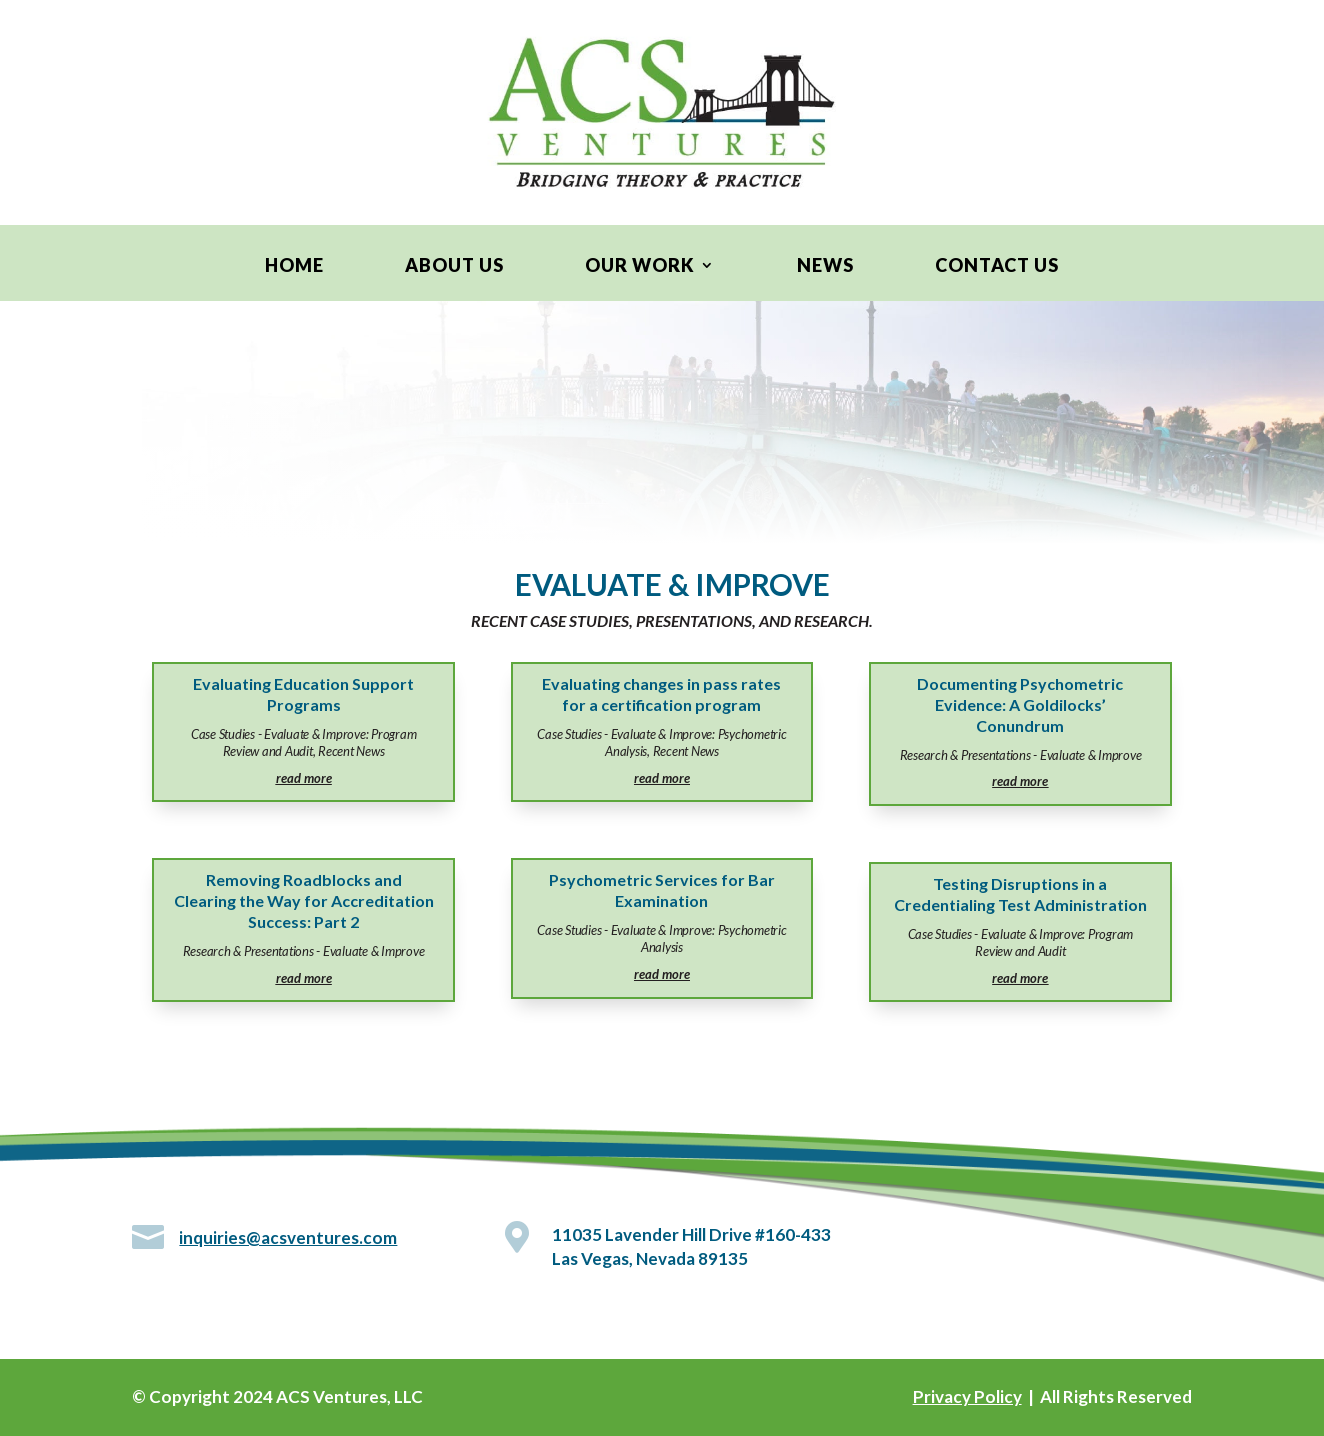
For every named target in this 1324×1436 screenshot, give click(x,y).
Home (294, 267)
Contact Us (997, 267)
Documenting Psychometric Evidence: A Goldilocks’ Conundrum (1020, 704)
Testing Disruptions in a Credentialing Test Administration (1020, 894)
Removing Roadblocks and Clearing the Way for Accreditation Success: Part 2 (304, 900)
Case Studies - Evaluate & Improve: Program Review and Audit (304, 742)
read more (304, 778)
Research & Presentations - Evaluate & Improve (304, 951)
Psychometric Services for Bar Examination (662, 890)
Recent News (351, 751)
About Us (454, 267)
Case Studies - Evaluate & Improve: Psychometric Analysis (661, 938)
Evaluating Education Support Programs (303, 694)
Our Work (640, 267)
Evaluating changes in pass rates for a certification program (661, 694)
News (825, 267)
